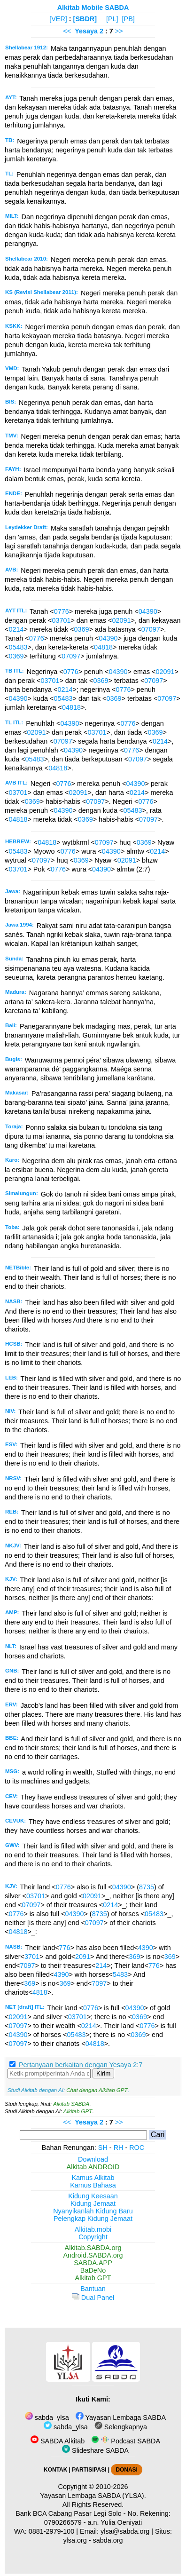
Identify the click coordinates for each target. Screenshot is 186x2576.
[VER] (58, 19)
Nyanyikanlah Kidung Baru (93, 2211)
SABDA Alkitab (58, 2441)
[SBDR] (85, 19)
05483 (17, 647)
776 (64, 1947)
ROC (136, 2147)
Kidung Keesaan (93, 2196)
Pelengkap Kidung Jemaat (93, 2218)
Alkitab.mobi (93, 2229)
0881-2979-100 (52, 2531)
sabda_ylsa (47, 2417)
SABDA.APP (93, 2263)
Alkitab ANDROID (93, 2167)
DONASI (126, 2469)
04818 (103, 647)
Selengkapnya (120, 2427)
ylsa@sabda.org (125, 2531)
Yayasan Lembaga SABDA (121, 2417)
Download (93, 2159)
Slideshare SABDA (95, 2450)
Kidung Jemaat (93, 2203)
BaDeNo (93, 2270)
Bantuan (93, 2288)
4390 (145, 1947)
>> (119, 31)
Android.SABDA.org (93, 2255)
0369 (81, 629)
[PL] (112, 19)
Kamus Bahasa (93, 2185)
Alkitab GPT (77, 2111)
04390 (148, 611)
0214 (15, 629)
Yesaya (86, 31)
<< (67, 31)
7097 (27, 1965)
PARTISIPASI (89, 2469)
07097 (150, 629)
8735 (146, 1887)
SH (103, 2147)
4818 (39, 1992)
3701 (31, 1956)
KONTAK (55, 2469)
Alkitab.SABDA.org (93, 2247)
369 (134, 1956)
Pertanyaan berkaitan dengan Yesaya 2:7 (80, 2065)
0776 (61, 611)
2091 (82, 1956)
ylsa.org (74, 2540)
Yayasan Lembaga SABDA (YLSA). (93, 2495)
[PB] (128, 19)
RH (119, 2147)
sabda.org (108, 2540)
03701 (61, 620)
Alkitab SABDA (71, 2104)
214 (101, 1965)
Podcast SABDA (125, 2441)
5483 (120, 1974)
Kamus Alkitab (92, 2177)
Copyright (93, 2237)
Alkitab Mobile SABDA (93, 7)
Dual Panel (93, 2297)
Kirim (103, 2073)
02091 (121, 620)
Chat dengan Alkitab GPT (96, 2090)
